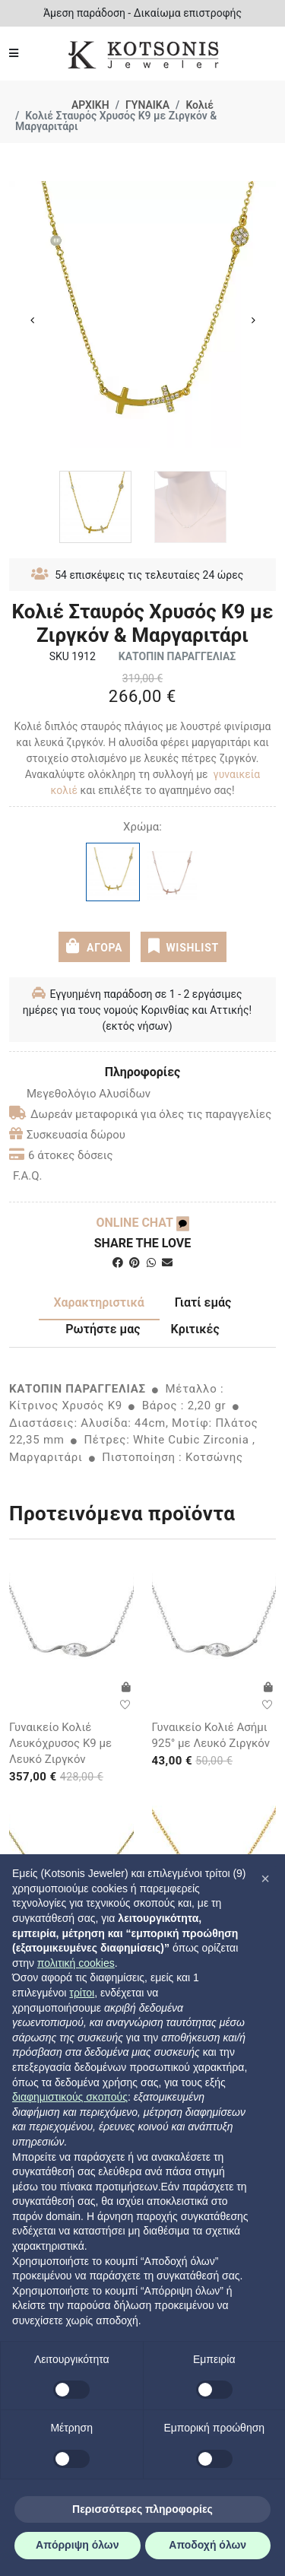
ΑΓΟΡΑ (94, 946)
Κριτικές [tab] (195, 1329)
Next (253, 320)
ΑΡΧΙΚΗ (90, 105)
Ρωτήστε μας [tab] (102, 1329)
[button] (265, 1878)
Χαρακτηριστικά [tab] (99, 1302)
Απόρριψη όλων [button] (77, 2545)
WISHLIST (183, 946)
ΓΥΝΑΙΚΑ (147, 105)
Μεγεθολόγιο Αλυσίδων (79, 1094)
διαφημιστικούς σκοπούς (70, 2097)
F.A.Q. (28, 1176)
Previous (32, 320)
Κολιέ (199, 105)
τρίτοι (81, 1993)
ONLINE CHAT (142, 1222)
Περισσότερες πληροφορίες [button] (142, 2509)
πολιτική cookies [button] (76, 1963)
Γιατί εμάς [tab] (203, 1302)
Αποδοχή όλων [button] (207, 2545)
